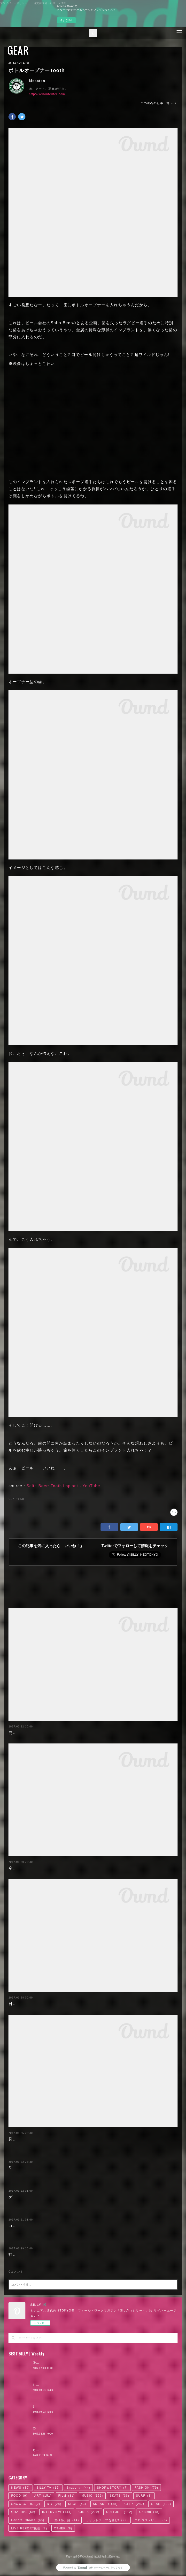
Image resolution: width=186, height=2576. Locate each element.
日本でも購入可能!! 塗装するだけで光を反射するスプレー (63, 2004)
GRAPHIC (23, 2512)
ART (43, 2495)
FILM (66, 2495)
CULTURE (119, 2512)
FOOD (19, 2495)
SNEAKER (105, 2504)
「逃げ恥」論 (65, 2520)
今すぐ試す (66, 20)
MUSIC (92, 2495)
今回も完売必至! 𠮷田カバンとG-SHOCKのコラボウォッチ (64, 1868)
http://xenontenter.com (47, 94)
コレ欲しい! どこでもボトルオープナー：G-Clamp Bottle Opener (71, 2226)
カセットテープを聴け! (107, 2520)
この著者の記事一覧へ (158, 103)
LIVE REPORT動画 (29, 2528)
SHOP (77, 2504)
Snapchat (78, 2487)
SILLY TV (48, 2487)
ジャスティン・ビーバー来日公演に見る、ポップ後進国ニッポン (80, 2384)
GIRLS (88, 2512)
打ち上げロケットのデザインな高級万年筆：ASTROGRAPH (65, 2255)
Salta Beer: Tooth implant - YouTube (63, 1486)
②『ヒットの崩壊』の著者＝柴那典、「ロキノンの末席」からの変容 (83, 2428)
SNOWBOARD (25, 2504)
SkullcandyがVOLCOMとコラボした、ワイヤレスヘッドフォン (69, 2168)
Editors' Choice (27, 2520)
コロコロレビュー (151, 2520)
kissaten (37, 81)
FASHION (146, 2487)
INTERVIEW (57, 2512)
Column (149, 2512)
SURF (144, 2495)
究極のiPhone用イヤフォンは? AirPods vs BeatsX (57, 1733)
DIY (54, 2504)
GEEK (134, 2504)
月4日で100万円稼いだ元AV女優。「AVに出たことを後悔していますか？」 (88, 2450)
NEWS (20, 2487)
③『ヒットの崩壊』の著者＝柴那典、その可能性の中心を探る (78, 2362)
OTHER (63, 2528)
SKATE (119, 2495)
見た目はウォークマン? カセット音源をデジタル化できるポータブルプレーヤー (84, 2139)
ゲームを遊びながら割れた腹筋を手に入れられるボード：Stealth (70, 2197)
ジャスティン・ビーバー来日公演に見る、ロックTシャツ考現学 (79, 2406)
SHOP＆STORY (112, 2487)
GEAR (18, 50)
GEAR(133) (16, 1499)
